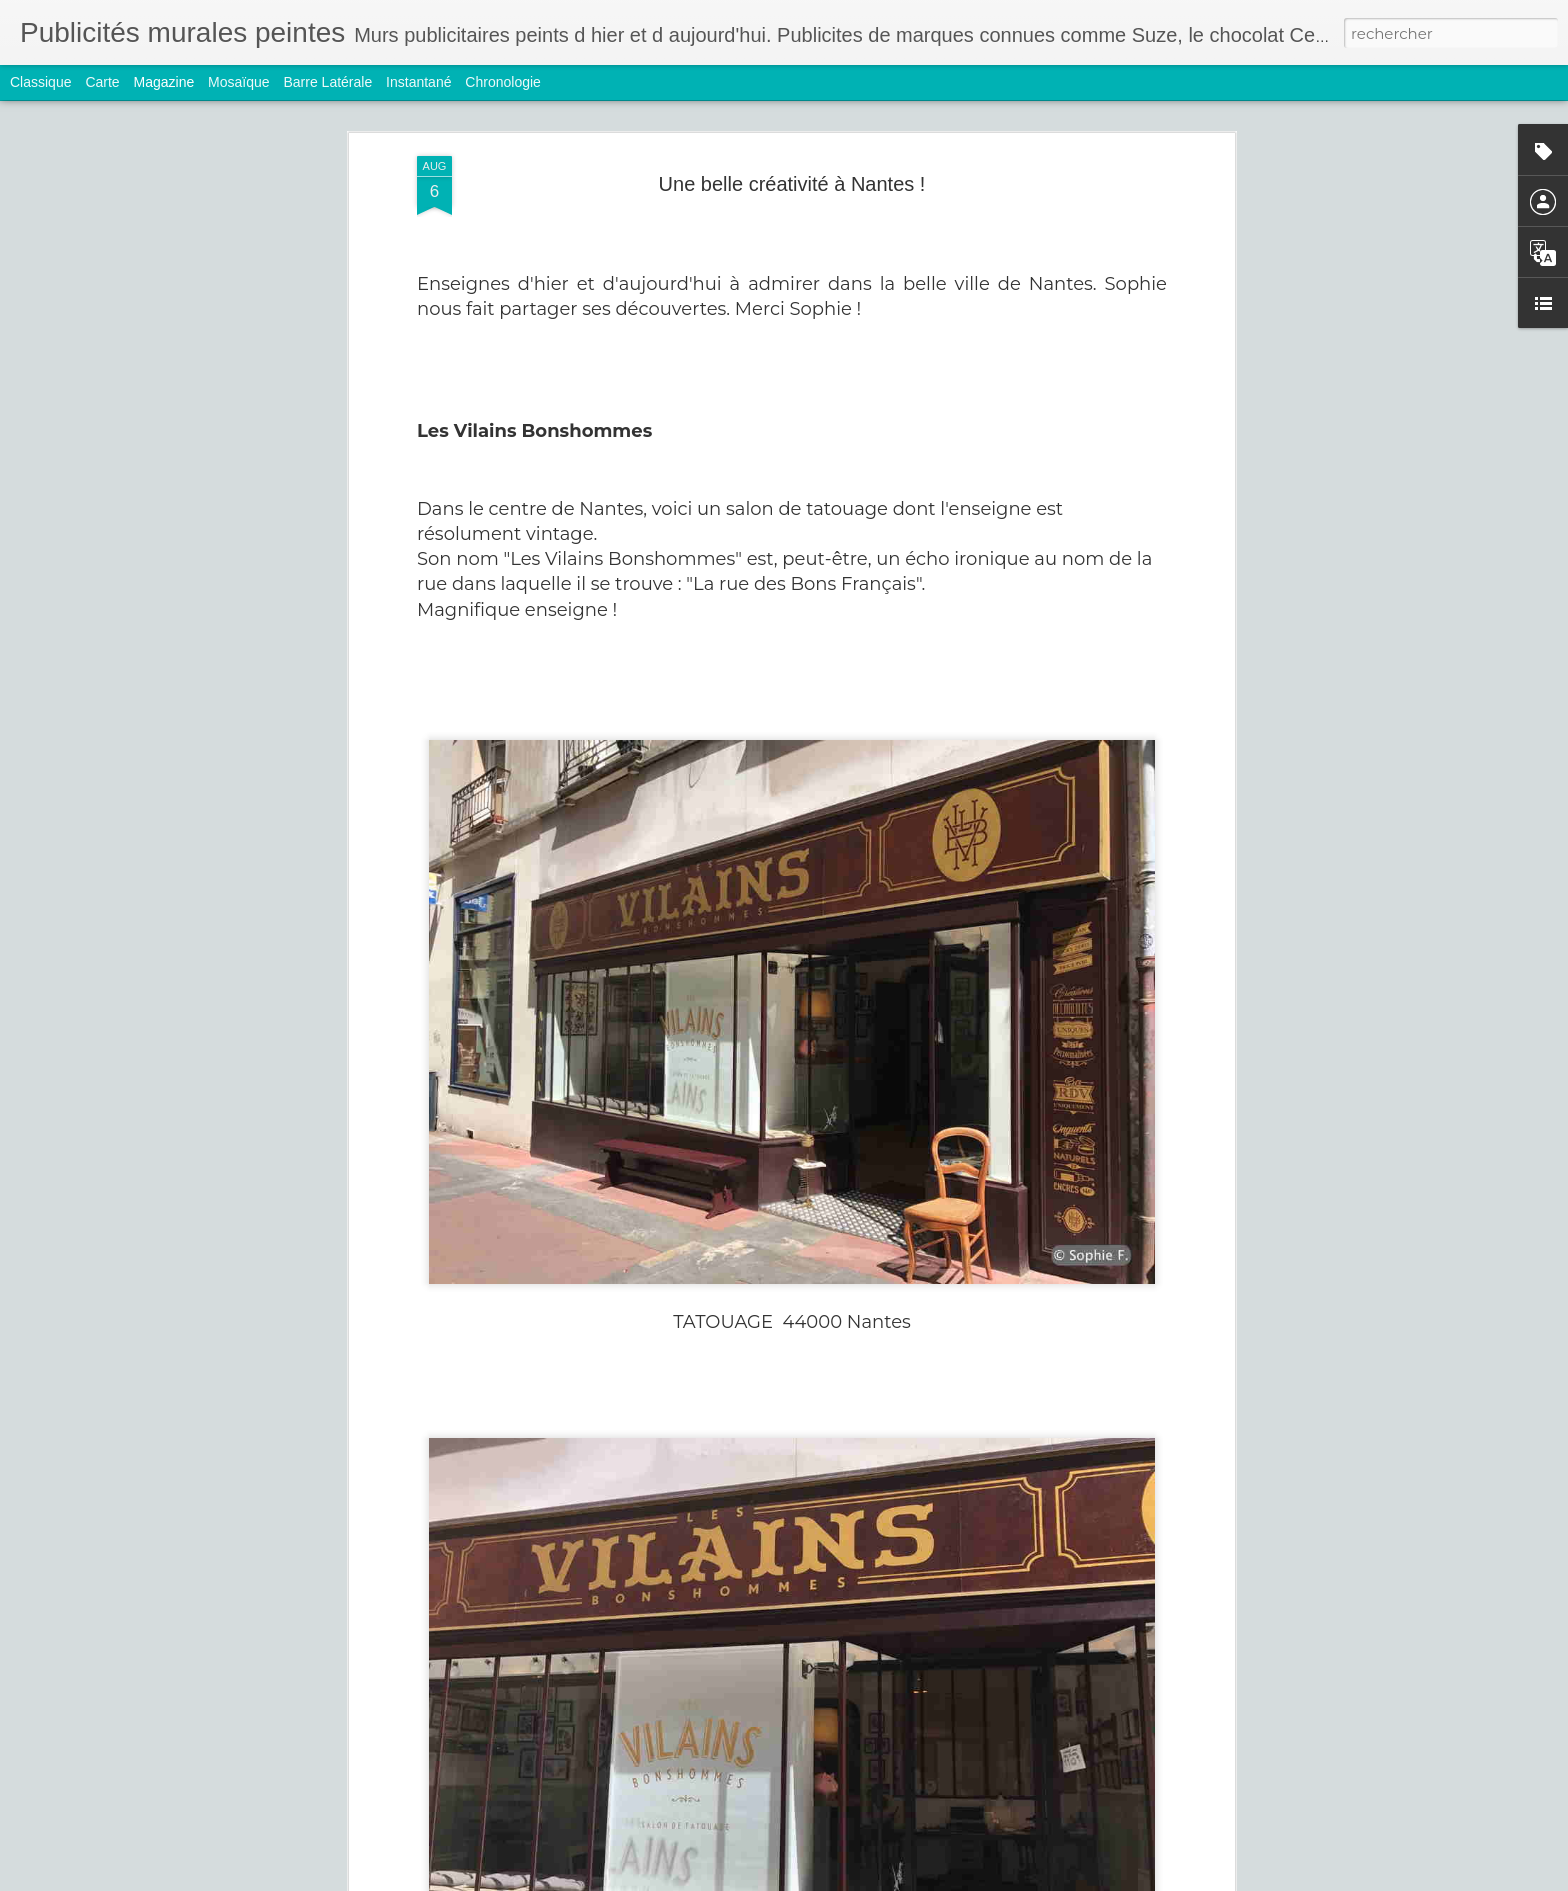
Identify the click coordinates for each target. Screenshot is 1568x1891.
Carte (102, 82)
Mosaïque (238, 82)
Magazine (164, 82)
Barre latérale (327, 82)
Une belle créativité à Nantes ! (792, 162)
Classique (40, 82)
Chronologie (503, 82)
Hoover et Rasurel (646, 1868)
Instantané (418, 82)
